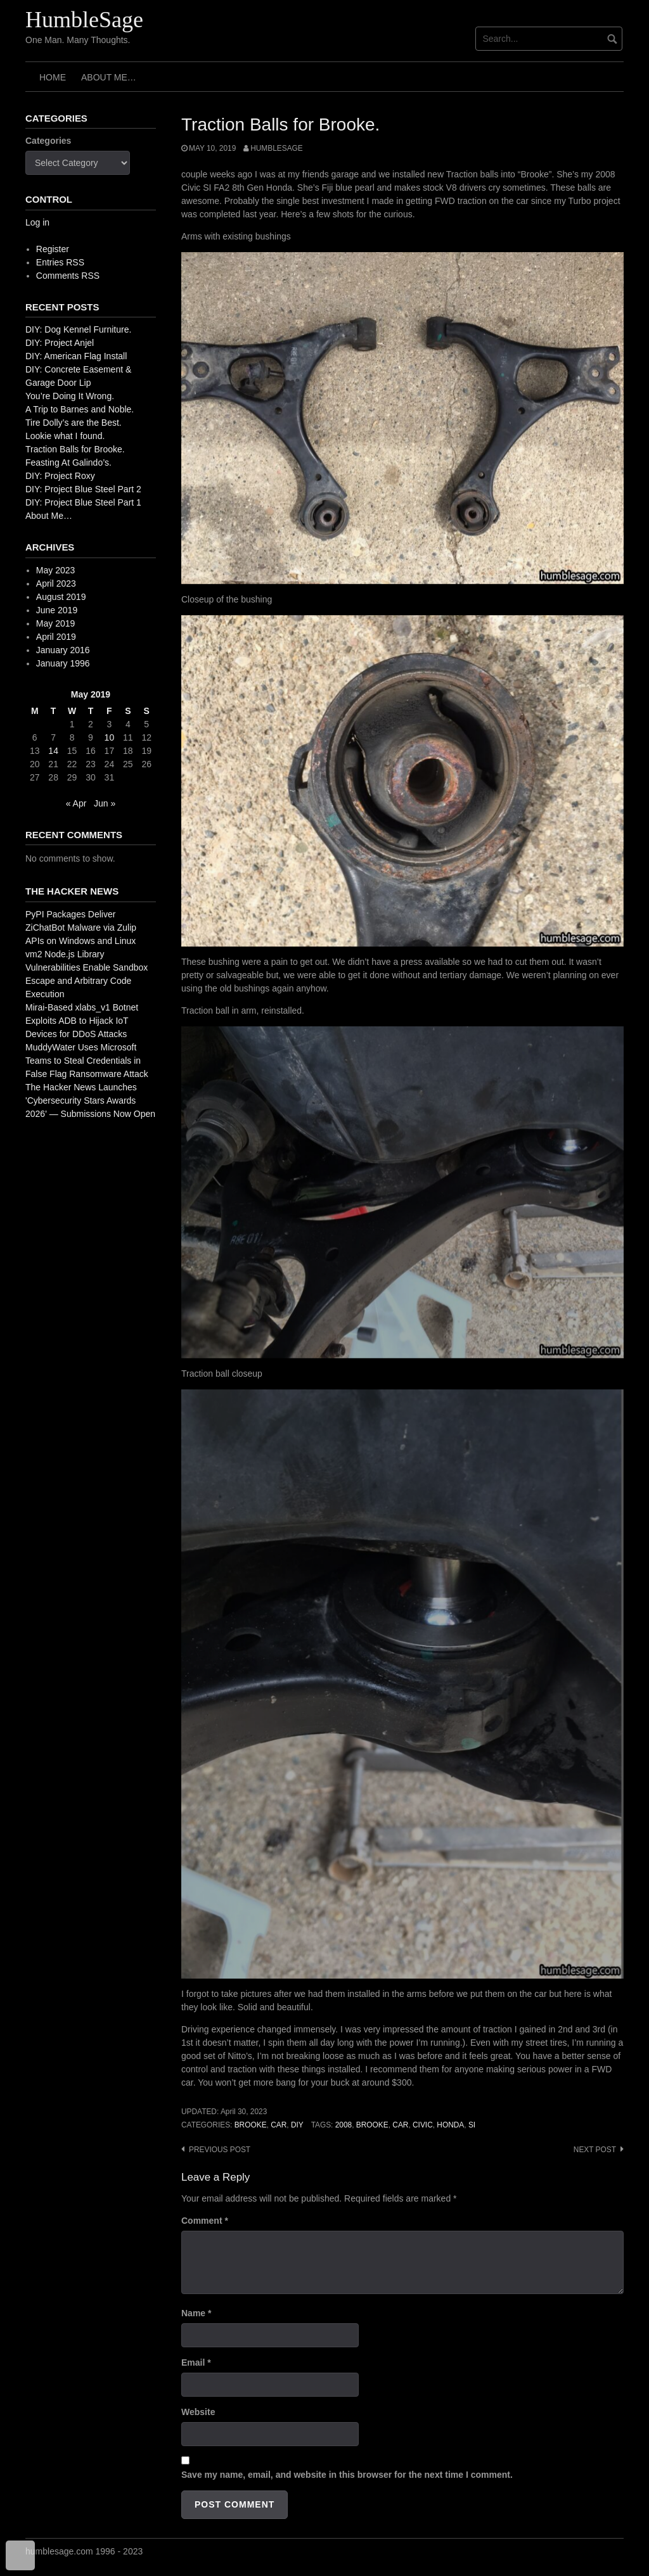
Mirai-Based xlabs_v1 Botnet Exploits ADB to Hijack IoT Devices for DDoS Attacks (81, 1020)
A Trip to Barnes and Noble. (79, 409)
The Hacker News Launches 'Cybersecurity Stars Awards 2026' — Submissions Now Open (90, 1100)
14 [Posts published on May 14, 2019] (53, 751)
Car (278, 2124)
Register (52, 249)
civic (423, 2124)
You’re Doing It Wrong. (69, 396)
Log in (37, 222)
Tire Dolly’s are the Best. (73, 423)
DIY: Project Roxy (60, 476)
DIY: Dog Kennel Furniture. (78, 329)
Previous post (219, 2149)
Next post (595, 2149)
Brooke (251, 2124)
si (471, 2124)
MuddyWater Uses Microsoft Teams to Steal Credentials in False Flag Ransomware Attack (86, 1060)
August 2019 (61, 597)
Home (52, 77)
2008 (343, 2124)
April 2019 (56, 637)
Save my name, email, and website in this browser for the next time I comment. (347, 2475)
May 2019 (55, 623)
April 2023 (56, 583)
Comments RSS (68, 276)
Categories (48, 141)
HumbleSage (84, 19)
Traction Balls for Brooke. (75, 449)
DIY (297, 2124)
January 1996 (63, 663)
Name (196, 2313)
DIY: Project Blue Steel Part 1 (83, 502)
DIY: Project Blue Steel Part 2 (83, 489)
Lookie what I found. (65, 436)
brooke (372, 2124)
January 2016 (63, 650)
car (400, 2124)
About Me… (108, 77)
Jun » (104, 803)
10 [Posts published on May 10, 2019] (110, 737)
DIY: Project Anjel (59, 343)
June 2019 (56, 610)
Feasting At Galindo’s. (68, 462)
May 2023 (55, 570)
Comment (204, 2221)
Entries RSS (60, 262)
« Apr (76, 803)
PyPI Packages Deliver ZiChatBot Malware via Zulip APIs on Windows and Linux (80, 927)
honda (450, 2124)
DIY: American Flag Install (76, 356)
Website (198, 2412)
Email (196, 2362)
